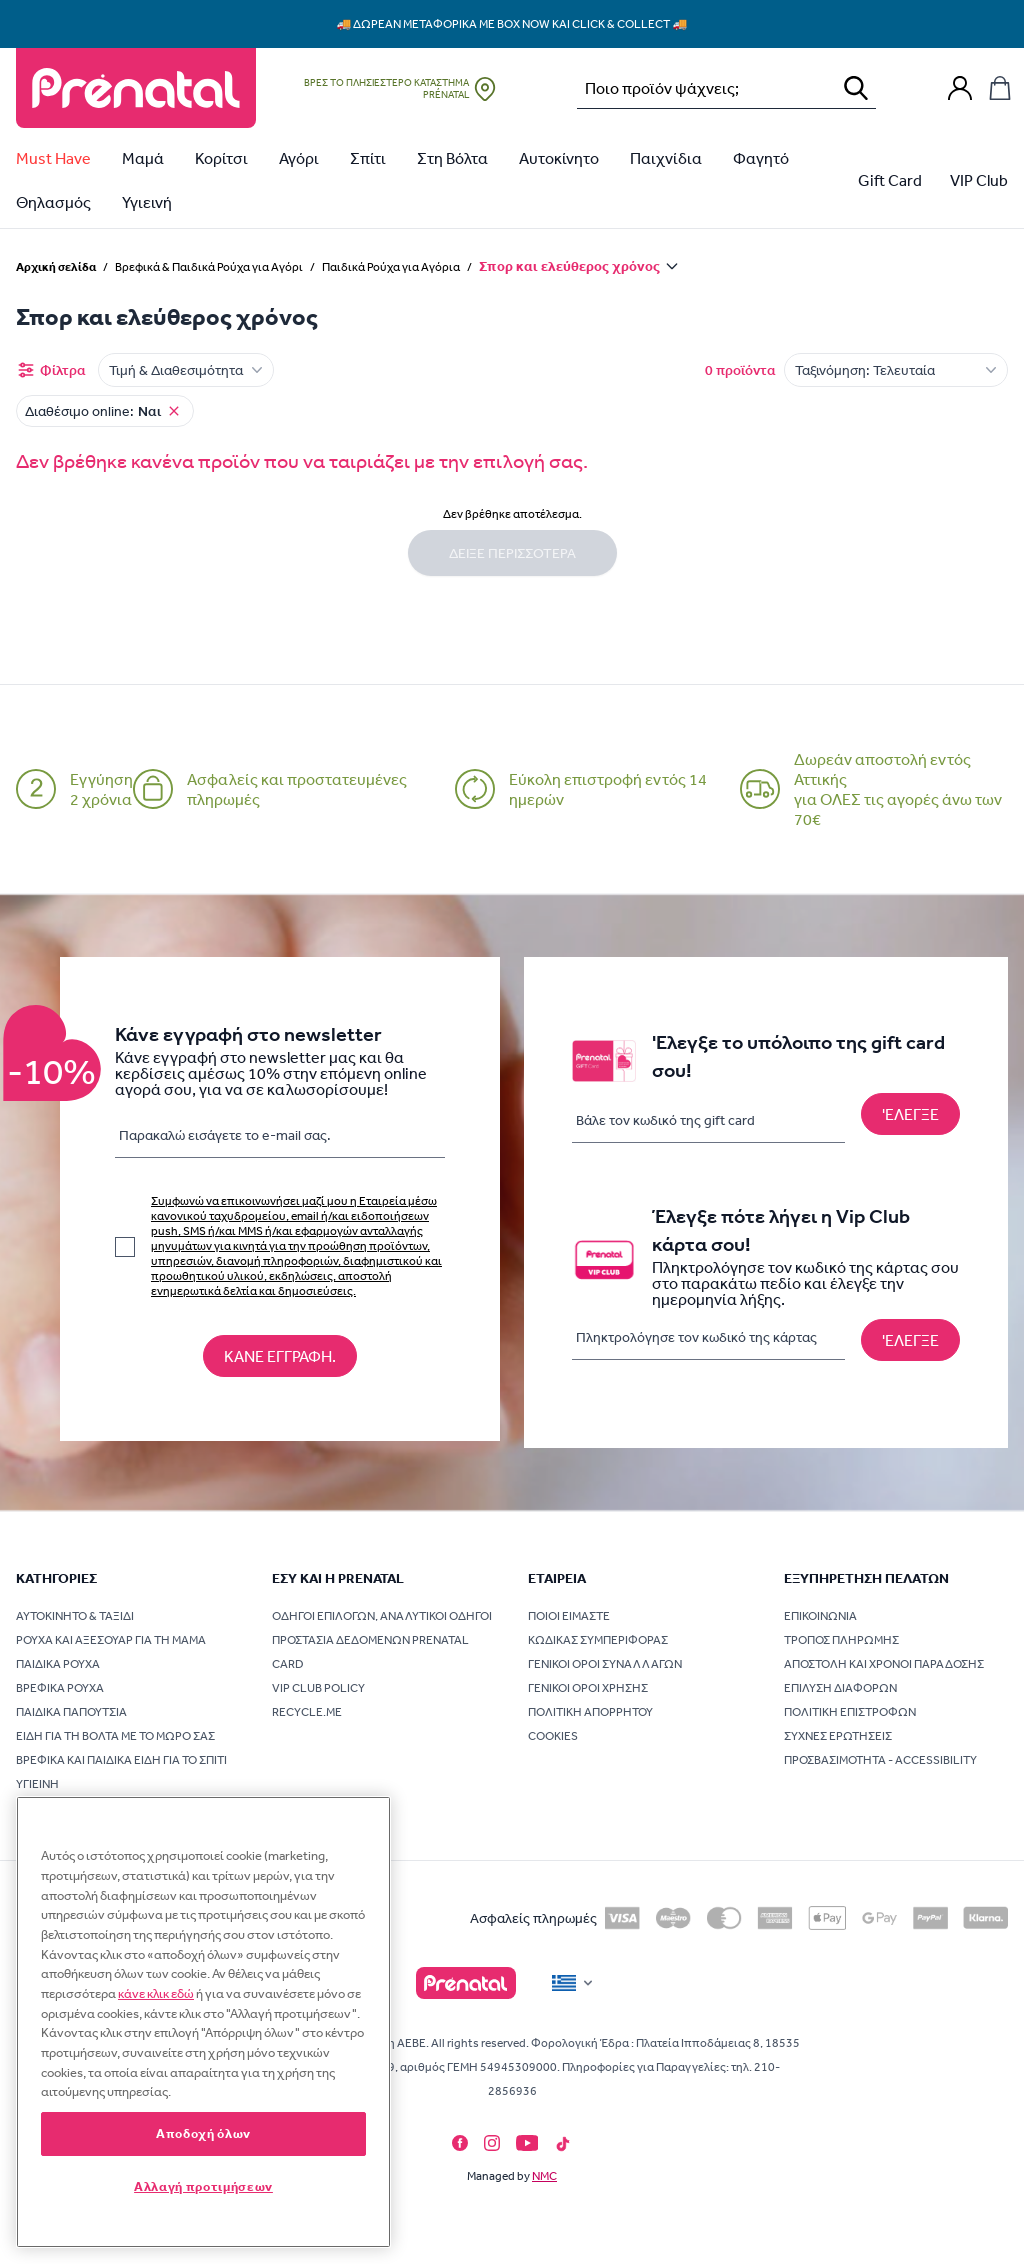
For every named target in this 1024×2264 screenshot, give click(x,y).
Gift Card (890, 180)
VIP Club (979, 180)
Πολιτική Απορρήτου (590, 1712)
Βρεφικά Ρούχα (60, 1688)
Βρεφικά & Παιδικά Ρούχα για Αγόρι (209, 267)
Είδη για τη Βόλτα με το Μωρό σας (115, 1736)
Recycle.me (307, 1712)
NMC (544, 2176)
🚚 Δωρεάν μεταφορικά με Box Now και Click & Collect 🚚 (512, 24)
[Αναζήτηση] (856, 88)
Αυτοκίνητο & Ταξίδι (75, 1616)
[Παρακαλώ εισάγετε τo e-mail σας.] (280, 1139)
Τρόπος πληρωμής (841, 1640)
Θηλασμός (53, 202)
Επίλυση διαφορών (840, 1688)
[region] (203, 2022)
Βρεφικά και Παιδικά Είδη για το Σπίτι (121, 1760)
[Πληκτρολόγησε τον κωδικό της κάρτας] (708, 1337)
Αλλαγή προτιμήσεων (203, 2186)
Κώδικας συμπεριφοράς (598, 1640)
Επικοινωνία (820, 1616)
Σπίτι (368, 158)
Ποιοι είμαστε (569, 1616)
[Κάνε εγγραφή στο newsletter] (280, 1356)
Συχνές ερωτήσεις (838, 1736)
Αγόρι (299, 158)
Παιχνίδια (666, 158)
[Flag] (574, 1983)
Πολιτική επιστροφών (850, 1712)
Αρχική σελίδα (56, 266)
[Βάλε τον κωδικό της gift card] (708, 1120)
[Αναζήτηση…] (700, 88)
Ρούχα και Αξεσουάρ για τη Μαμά (111, 1640)
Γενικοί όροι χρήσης (588, 1688)
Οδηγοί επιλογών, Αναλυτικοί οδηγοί (382, 1616)
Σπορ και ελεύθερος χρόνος (569, 266)
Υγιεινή (147, 202)
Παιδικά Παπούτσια (71, 1712)
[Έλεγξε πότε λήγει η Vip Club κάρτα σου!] (910, 1340)
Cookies (553, 1736)
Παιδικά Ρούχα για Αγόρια (391, 267)
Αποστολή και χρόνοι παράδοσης (884, 1664)
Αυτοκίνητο (559, 158)
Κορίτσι (221, 158)
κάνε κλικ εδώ (156, 1993)
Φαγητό (761, 158)
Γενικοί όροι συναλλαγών (605, 1664)
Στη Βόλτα (452, 158)
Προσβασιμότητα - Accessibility (880, 1760)
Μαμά (143, 158)
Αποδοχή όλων (203, 2133)
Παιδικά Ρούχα (58, 1664)
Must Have (53, 158)
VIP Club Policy (318, 1688)
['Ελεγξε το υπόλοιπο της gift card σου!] (910, 1114)
